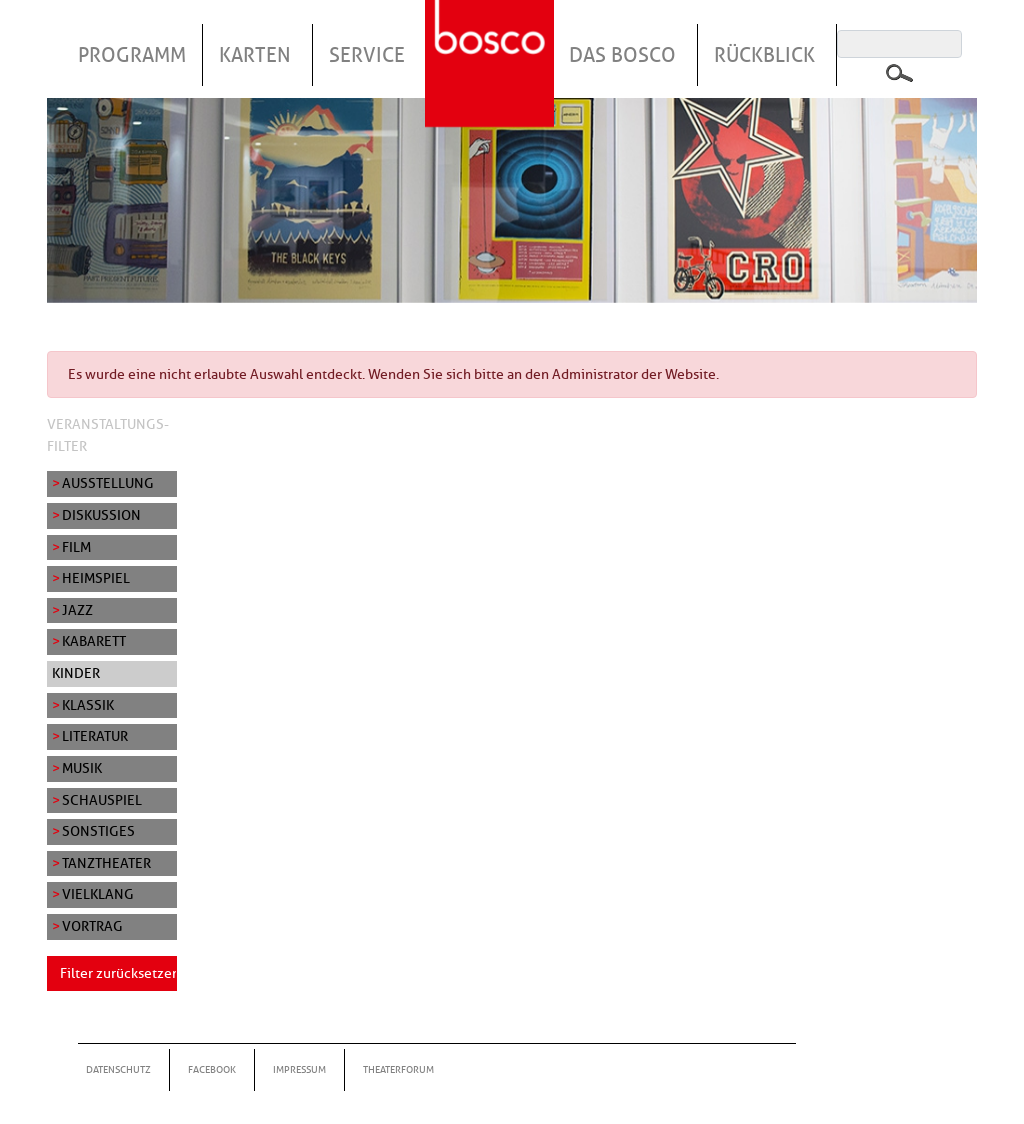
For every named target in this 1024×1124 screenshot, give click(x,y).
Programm (132, 55)
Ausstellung (108, 483)
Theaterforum (398, 1069)
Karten (255, 55)
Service (367, 55)
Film (76, 547)
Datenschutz (118, 1069)
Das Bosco (622, 55)
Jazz (77, 610)
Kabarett (94, 641)
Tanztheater (106, 863)
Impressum (299, 1069)
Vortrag (92, 926)
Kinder (76, 673)
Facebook (212, 1069)
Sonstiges (98, 831)
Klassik (88, 705)
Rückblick (764, 55)
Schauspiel (102, 800)
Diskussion (101, 515)
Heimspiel (96, 578)
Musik (82, 768)
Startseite (492, 39)
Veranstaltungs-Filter (108, 435)
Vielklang (98, 894)
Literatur (95, 736)
